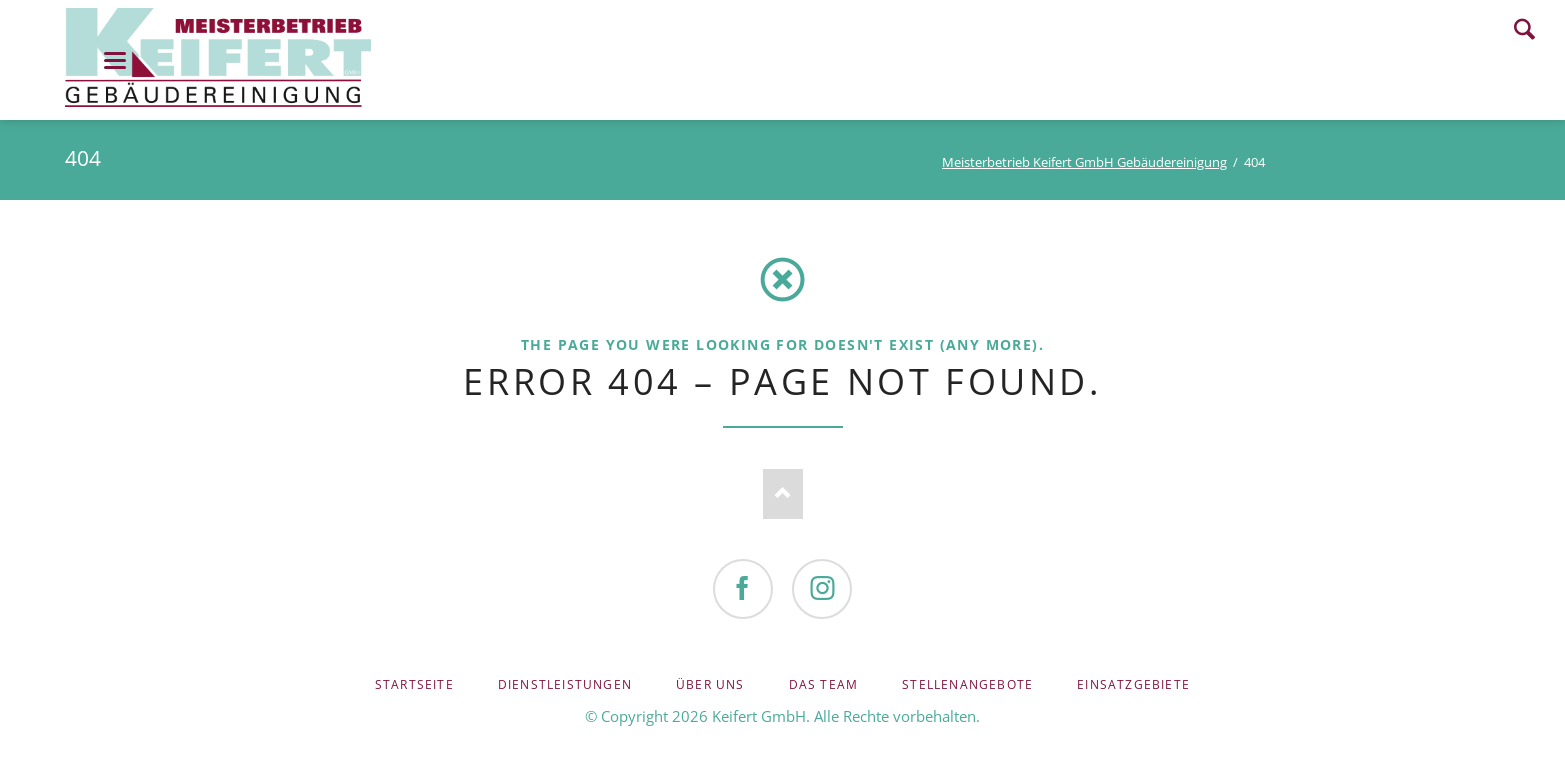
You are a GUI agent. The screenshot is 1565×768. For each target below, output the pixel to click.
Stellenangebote (967, 684)
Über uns (710, 684)
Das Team (824, 684)
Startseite (414, 684)
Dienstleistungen (565, 684)
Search (1524, 29)
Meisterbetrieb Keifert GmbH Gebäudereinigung (1084, 162)
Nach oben (783, 494)
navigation (115, 60)
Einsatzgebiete (1133, 684)
